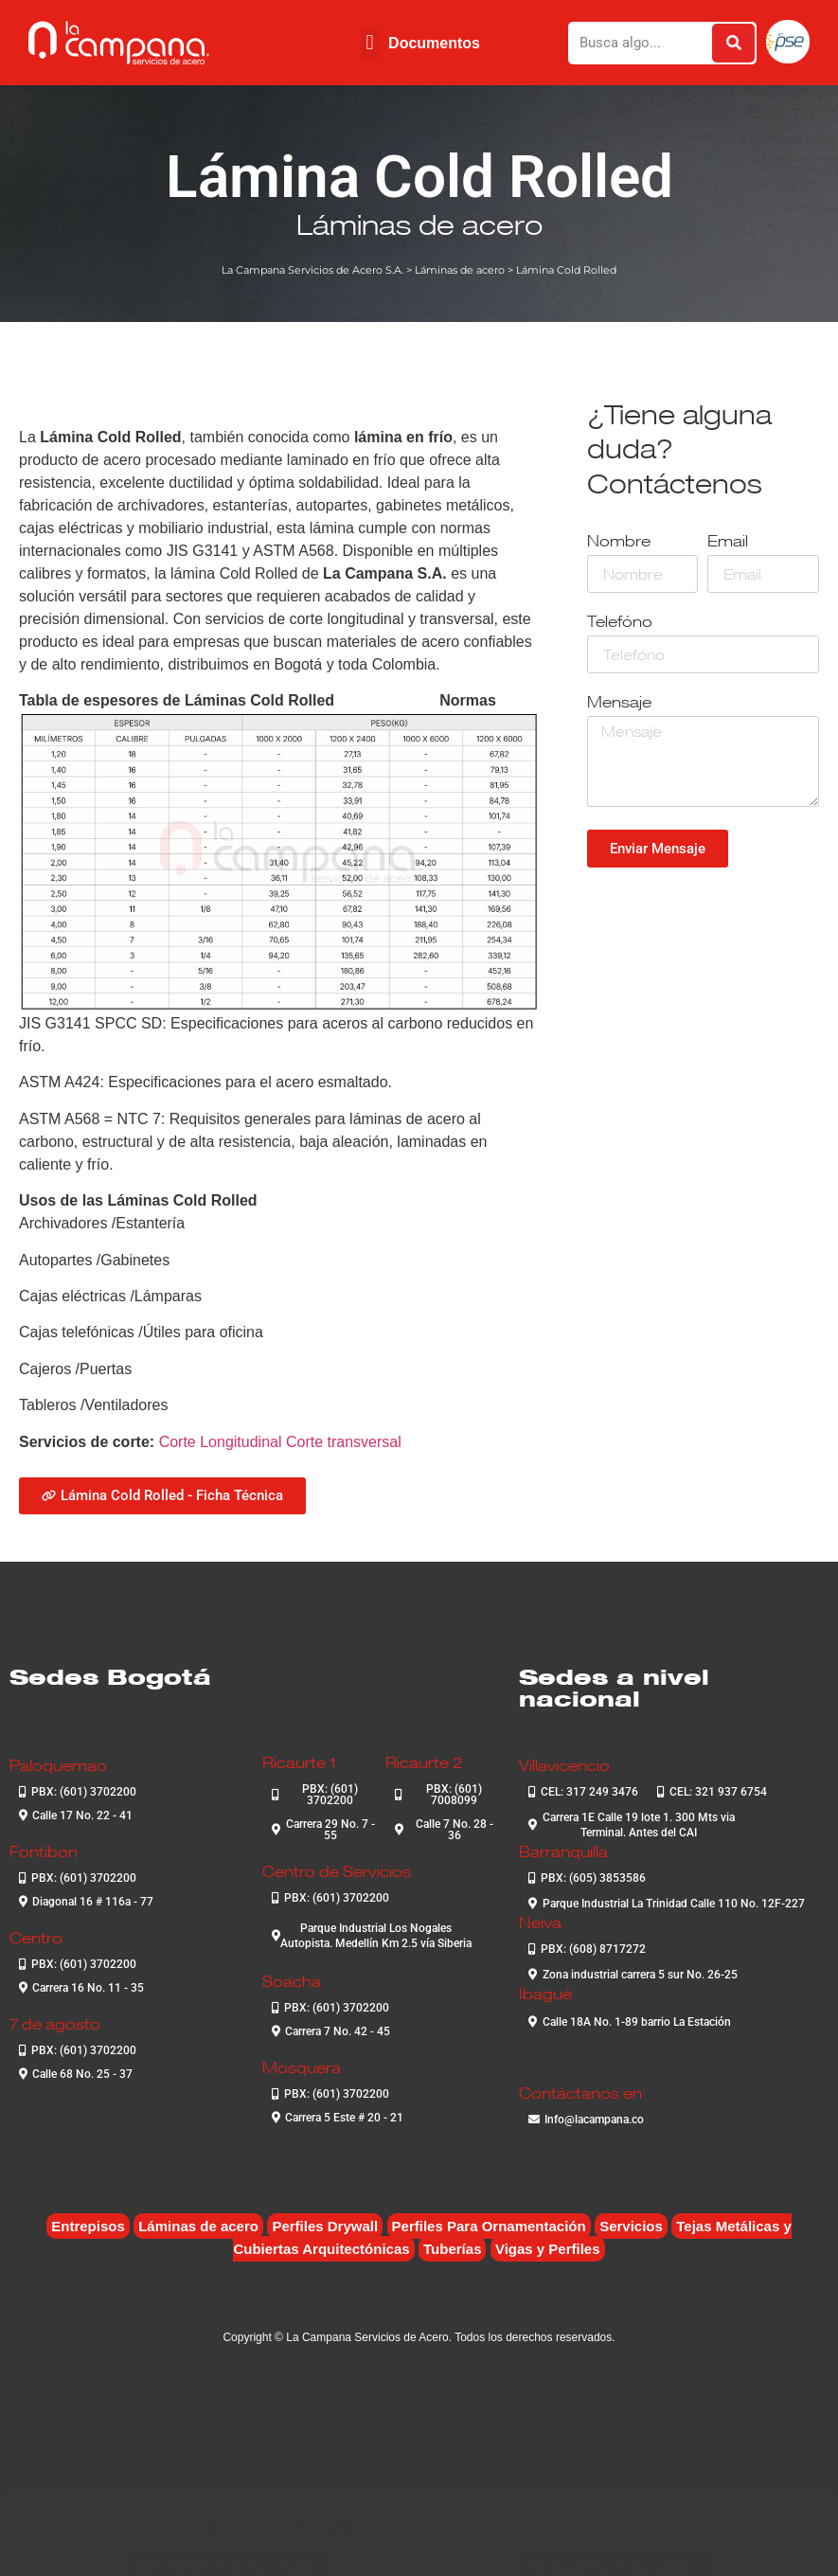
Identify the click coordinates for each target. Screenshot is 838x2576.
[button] (370, 43)
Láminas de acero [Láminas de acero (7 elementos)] (198, 2226)
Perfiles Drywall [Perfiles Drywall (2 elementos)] (325, 2226)
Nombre (619, 542)
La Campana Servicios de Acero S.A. (312, 270)
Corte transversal (343, 1442)
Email (727, 542)
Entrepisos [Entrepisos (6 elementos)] (88, 2226)
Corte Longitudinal (220, 1442)
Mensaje (619, 703)
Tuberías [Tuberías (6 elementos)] (452, 2249)
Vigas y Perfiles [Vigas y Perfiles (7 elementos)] (547, 2249)
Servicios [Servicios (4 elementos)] (631, 2226)
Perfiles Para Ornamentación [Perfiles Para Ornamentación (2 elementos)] (489, 2226)
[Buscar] (733, 43)
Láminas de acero (419, 224)
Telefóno (619, 623)
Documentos (434, 43)
